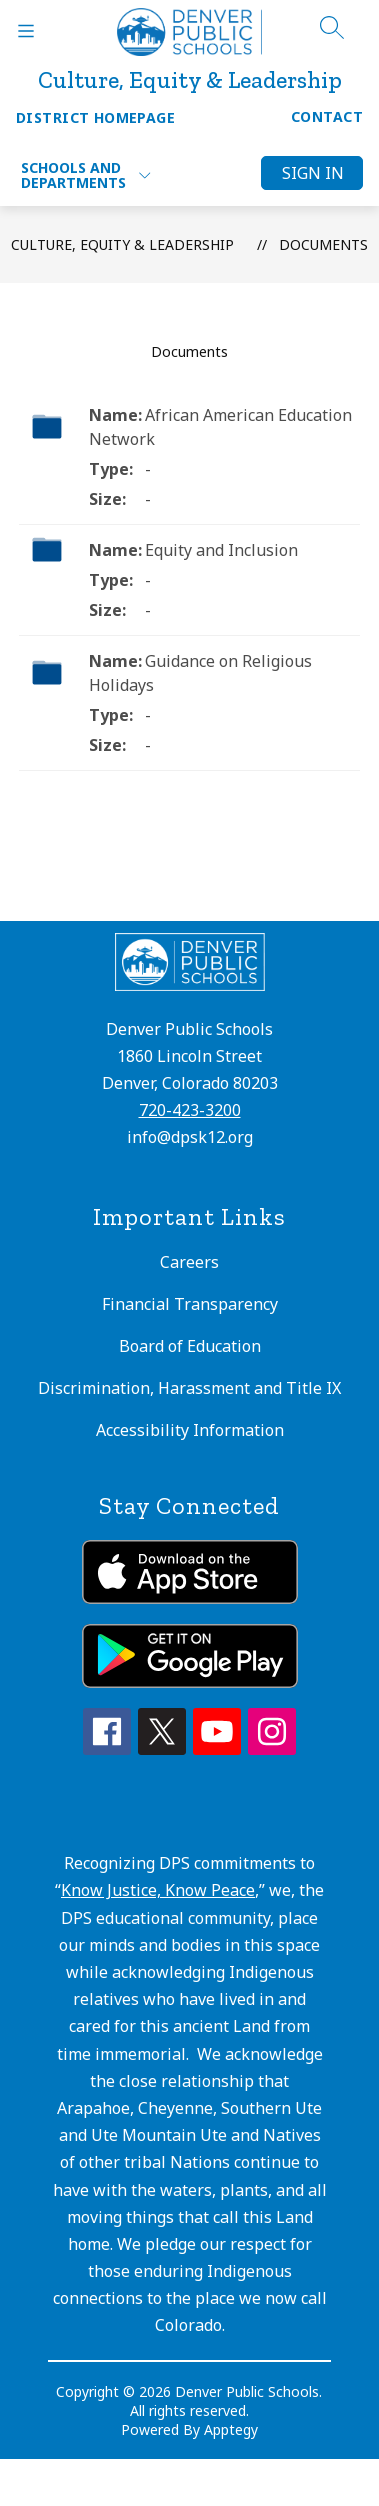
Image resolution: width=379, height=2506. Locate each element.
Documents (323, 244)
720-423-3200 (190, 1110)
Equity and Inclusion (221, 550)
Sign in (313, 173)
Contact (327, 116)
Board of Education (190, 1346)
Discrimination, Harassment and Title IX (189, 1388)
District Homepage (95, 117)
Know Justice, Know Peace (158, 1890)
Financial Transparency (190, 1304)
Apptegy (231, 2429)
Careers (189, 1262)
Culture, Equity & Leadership (122, 244)
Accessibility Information (190, 1430)
